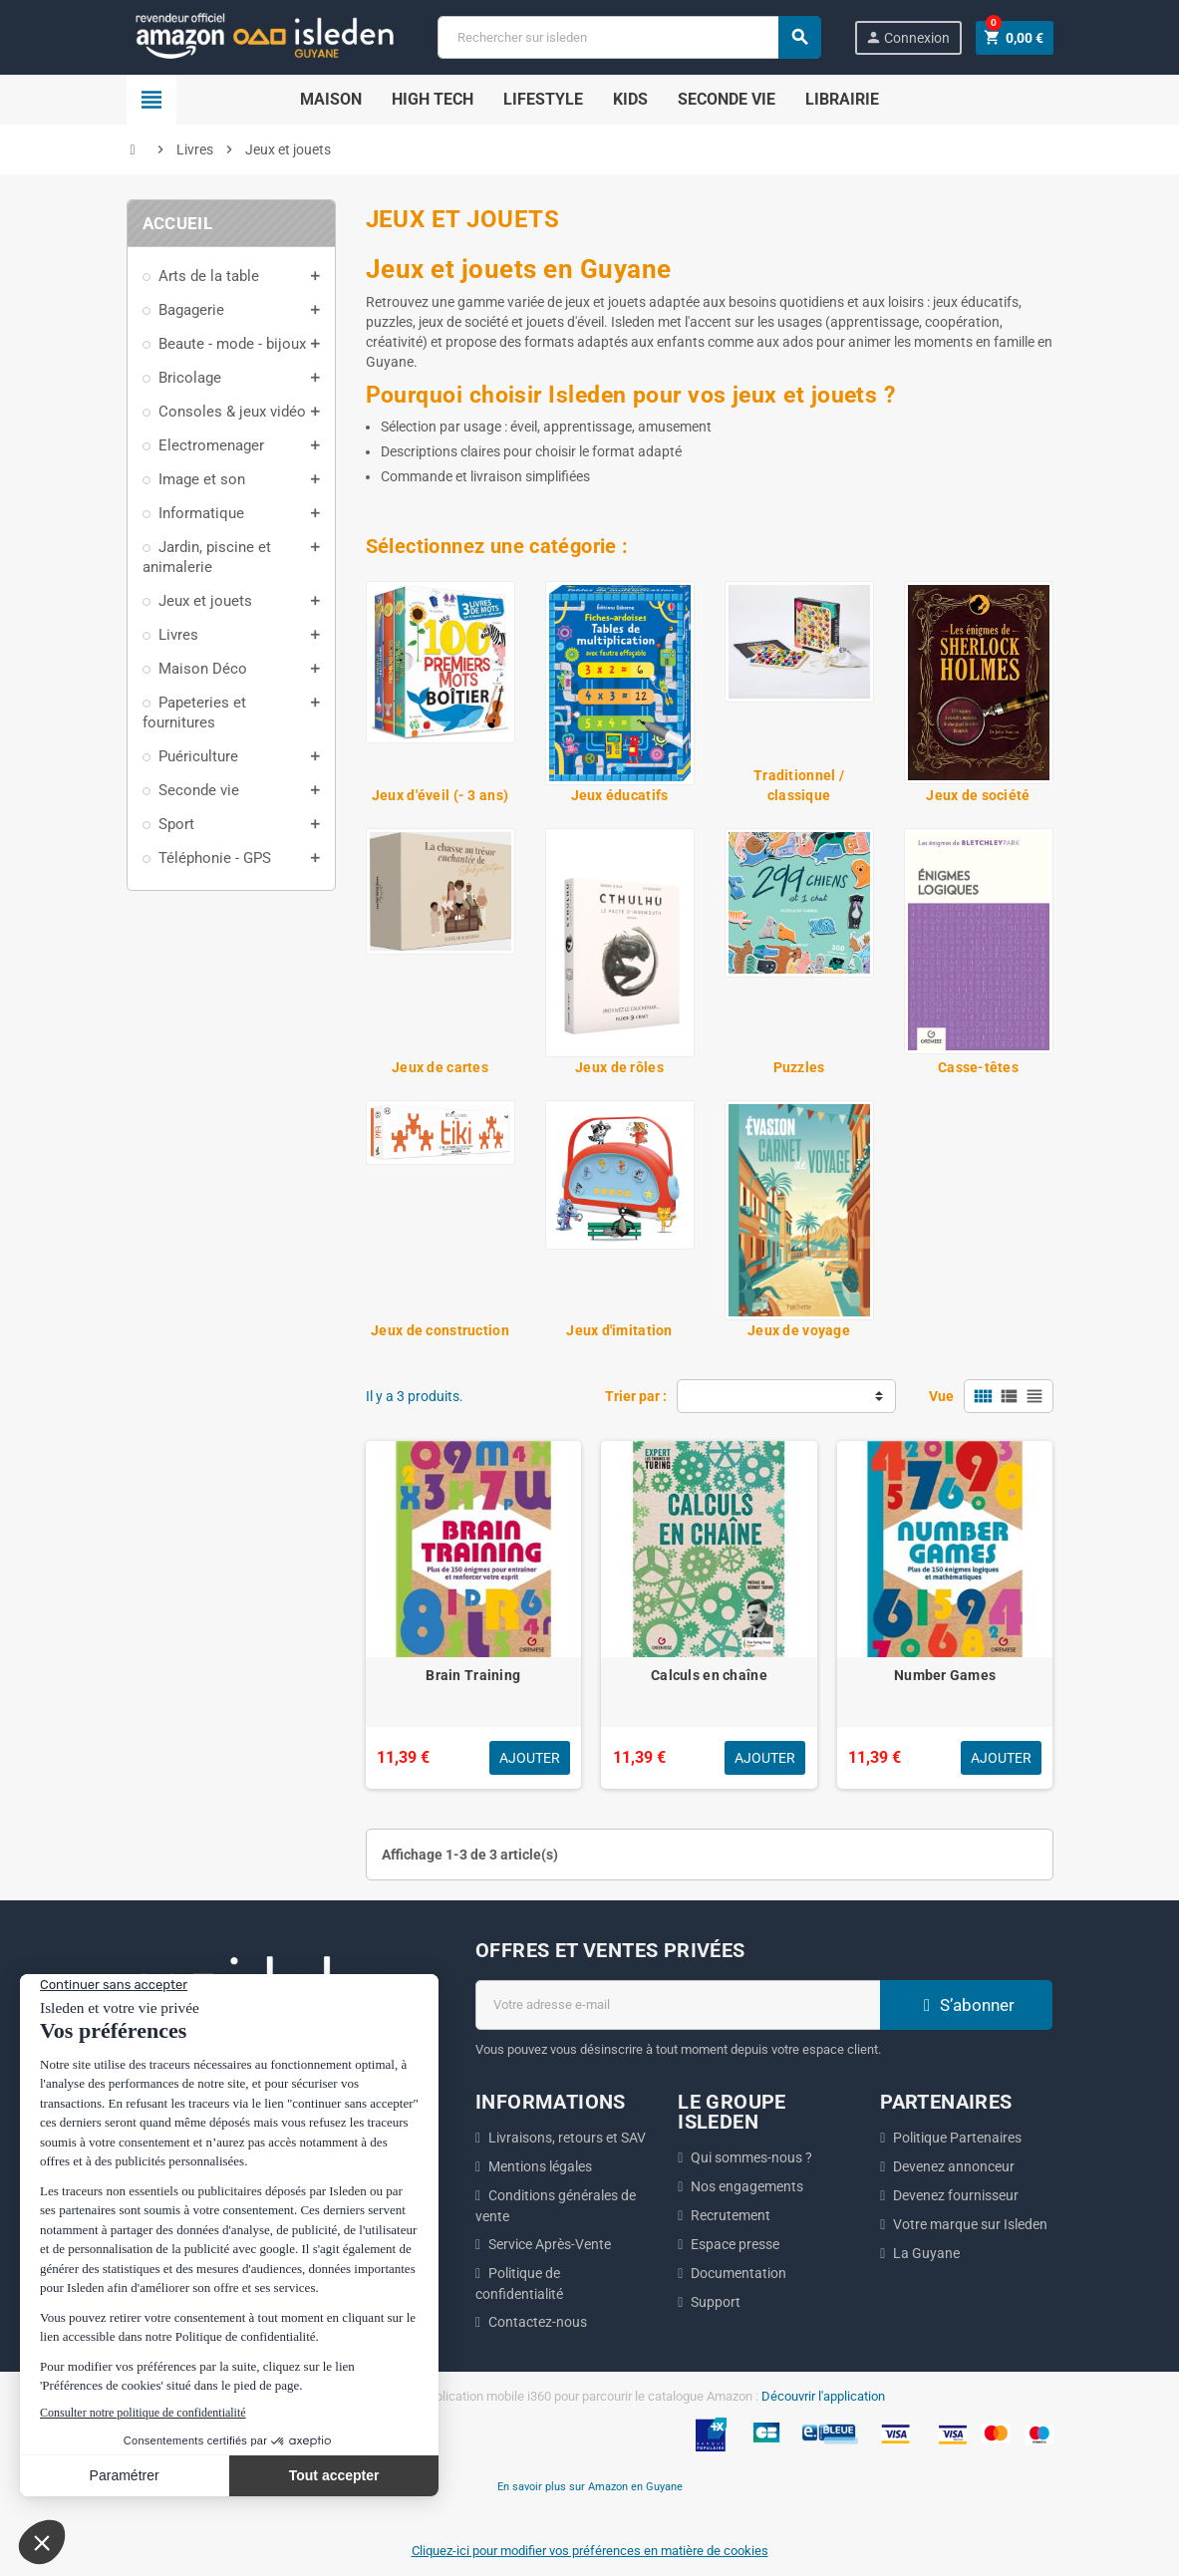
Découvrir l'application (823, 2396)
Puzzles (799, 1067)
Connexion (907, 37)
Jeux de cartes (440, 1067)
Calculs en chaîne (709, 1675)
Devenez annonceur (954, 2166)
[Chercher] (629, 37)
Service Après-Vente (549, 2244)
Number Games (945, 1675)
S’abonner (967, 2005)
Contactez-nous (537, 2322)
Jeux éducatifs (620, 795)
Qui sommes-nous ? (751, 2157)
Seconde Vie (726, 99)
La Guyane (926, 2253)
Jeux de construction (440, 1330)
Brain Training (473, 1675)
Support (715, 2302)
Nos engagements (747, 2186)
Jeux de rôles (619, 1067)
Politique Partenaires (957, 2138)
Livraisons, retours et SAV (567, 2138)
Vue (941, 1396)
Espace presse (735, 2244)
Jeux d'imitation (619, 1330)
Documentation (738, 2273)
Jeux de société (978, 795)
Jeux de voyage (798, 1330)
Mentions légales (540, 2166)
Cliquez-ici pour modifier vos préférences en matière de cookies (590, 2550)
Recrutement (730, 2215)
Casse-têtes (978, 1067)
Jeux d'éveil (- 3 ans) (440, 795)
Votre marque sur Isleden (970, 2224)
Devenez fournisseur (956, 2195)
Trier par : (636, 1396)
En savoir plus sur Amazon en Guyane (590, 2486)
